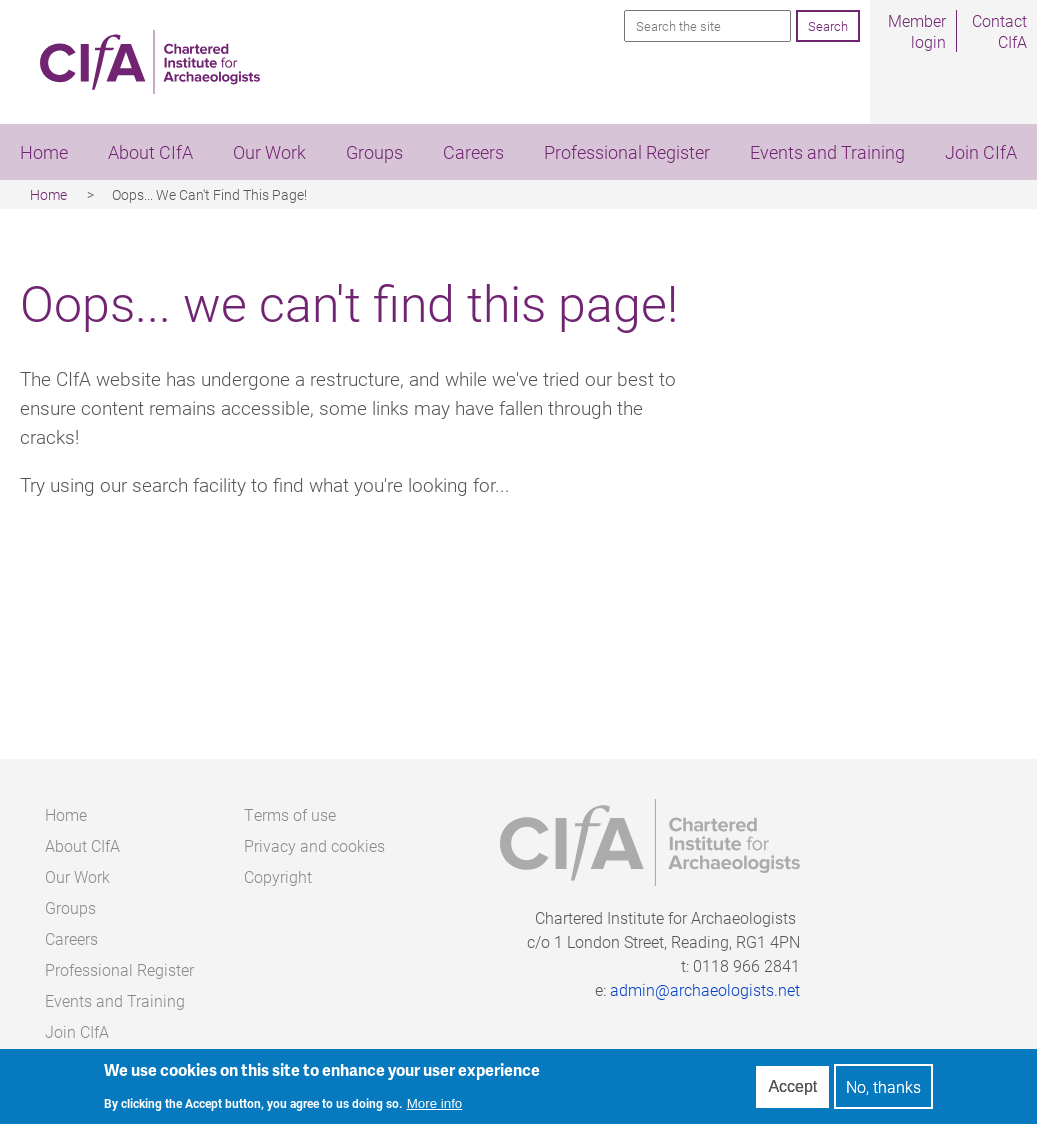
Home (44, 152)
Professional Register (627, 152)
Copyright (278, 876)
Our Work (269, 152)
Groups (374, 152)
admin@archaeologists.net (705, 989)
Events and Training (827, 152)
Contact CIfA (999, 31)
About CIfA (150, 152)
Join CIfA (981, 152)
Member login (917, 31)
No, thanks (883, 1089)
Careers (473, 152)
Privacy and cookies (314, 845)
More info (435, 1106)
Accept (792, 1089)
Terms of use (290, 814)
